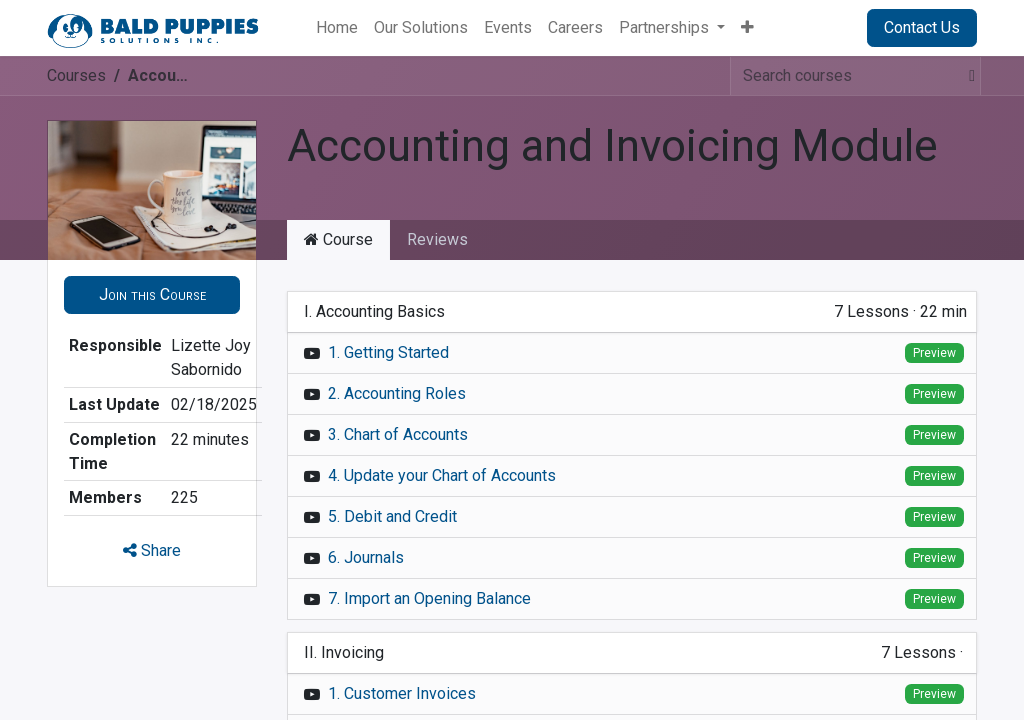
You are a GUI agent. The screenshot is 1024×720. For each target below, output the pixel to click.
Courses (76, 75)
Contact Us (922, 27)
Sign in (818, 27)
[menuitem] (337, 28)
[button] (152, 295)
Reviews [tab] (437, 239)
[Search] (966, 76)
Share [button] (152, 550)
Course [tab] (338, 239)
